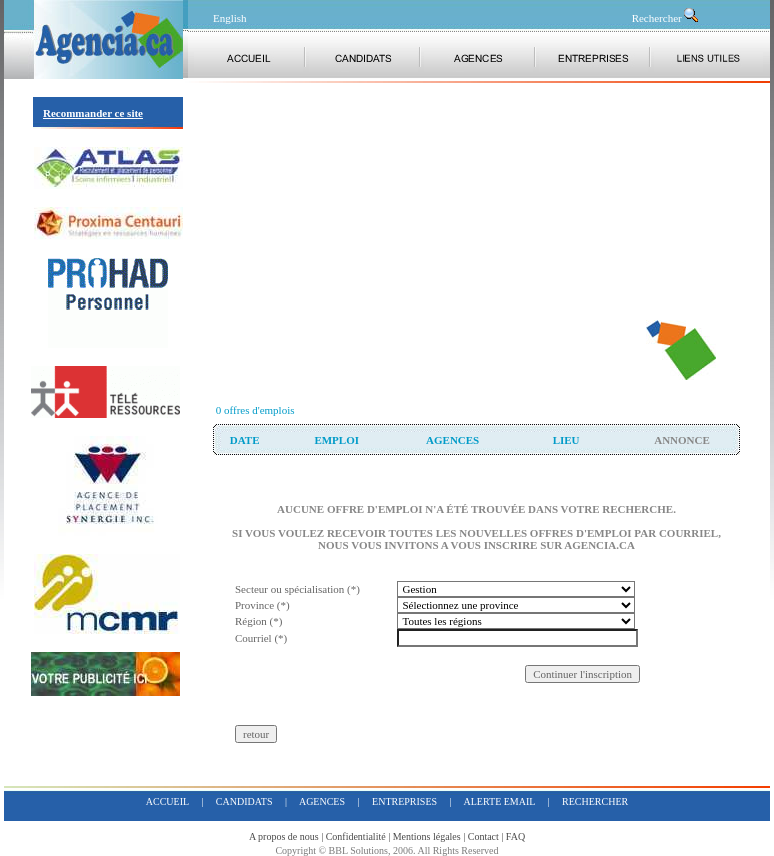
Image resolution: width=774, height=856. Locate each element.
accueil (167, 801)
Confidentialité (356, 836)
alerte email (500, 801)
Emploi (336, 440)
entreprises (404, 801)
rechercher (595, 801)
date (245, 440)
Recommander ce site (93, 113)
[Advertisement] (427, 240)
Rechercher (666, 18)
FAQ (515, 836)
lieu (566, 440)
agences (452, 440)
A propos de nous (284, 836)
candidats (244, 801)
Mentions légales (427, 836)
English (230, 18)
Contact (483, 836)
